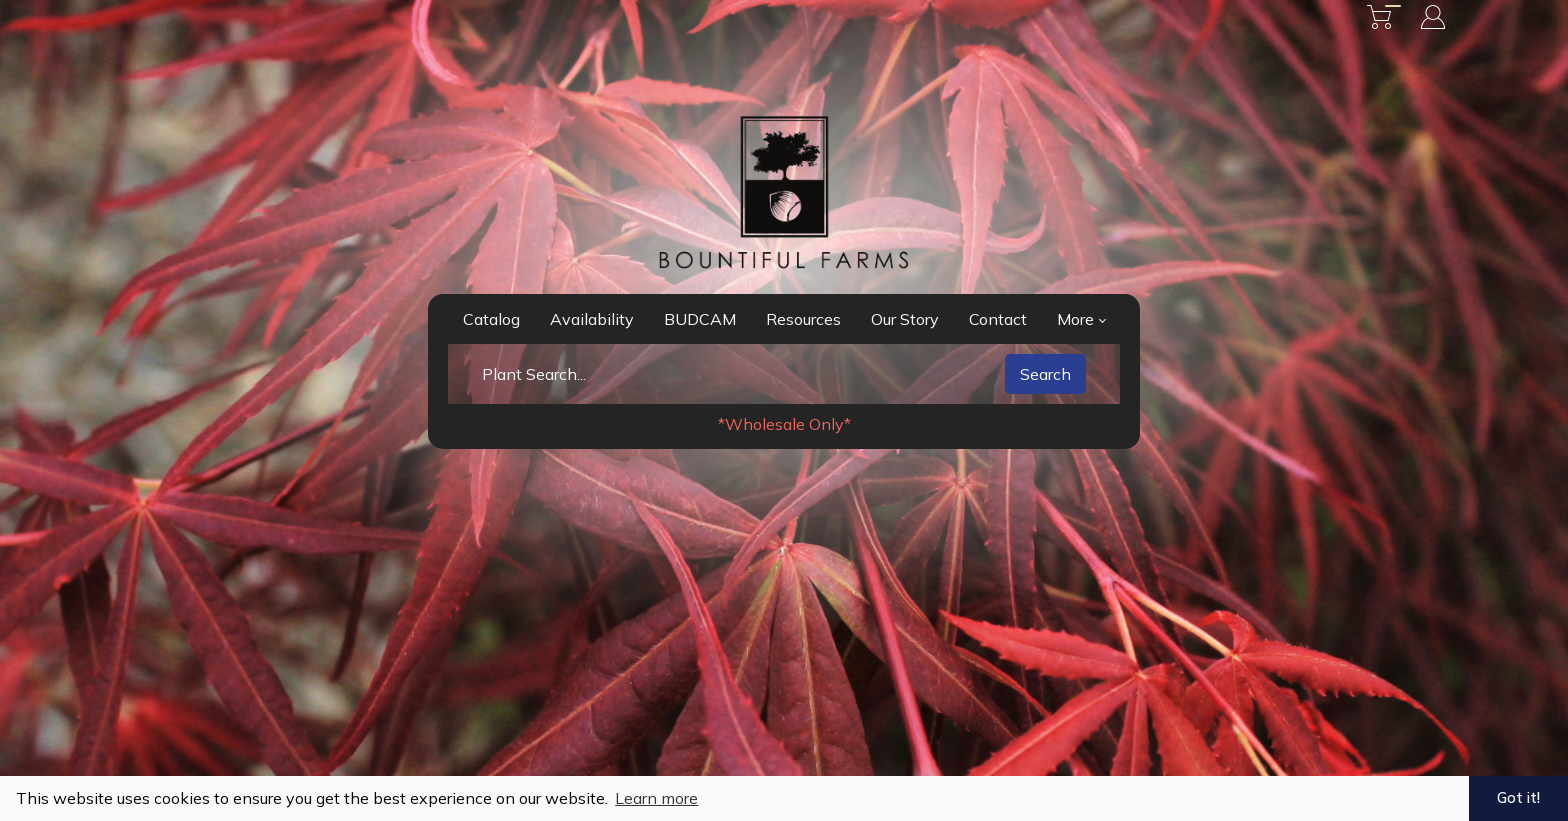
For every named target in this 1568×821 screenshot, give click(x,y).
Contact (998, 319)
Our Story (905, 319)
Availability (592, 319)
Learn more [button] (656, 798)
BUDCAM (700, 319)
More (1081, 319)
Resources (803, 319)
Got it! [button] (1518, 798)
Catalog (491, 319)
